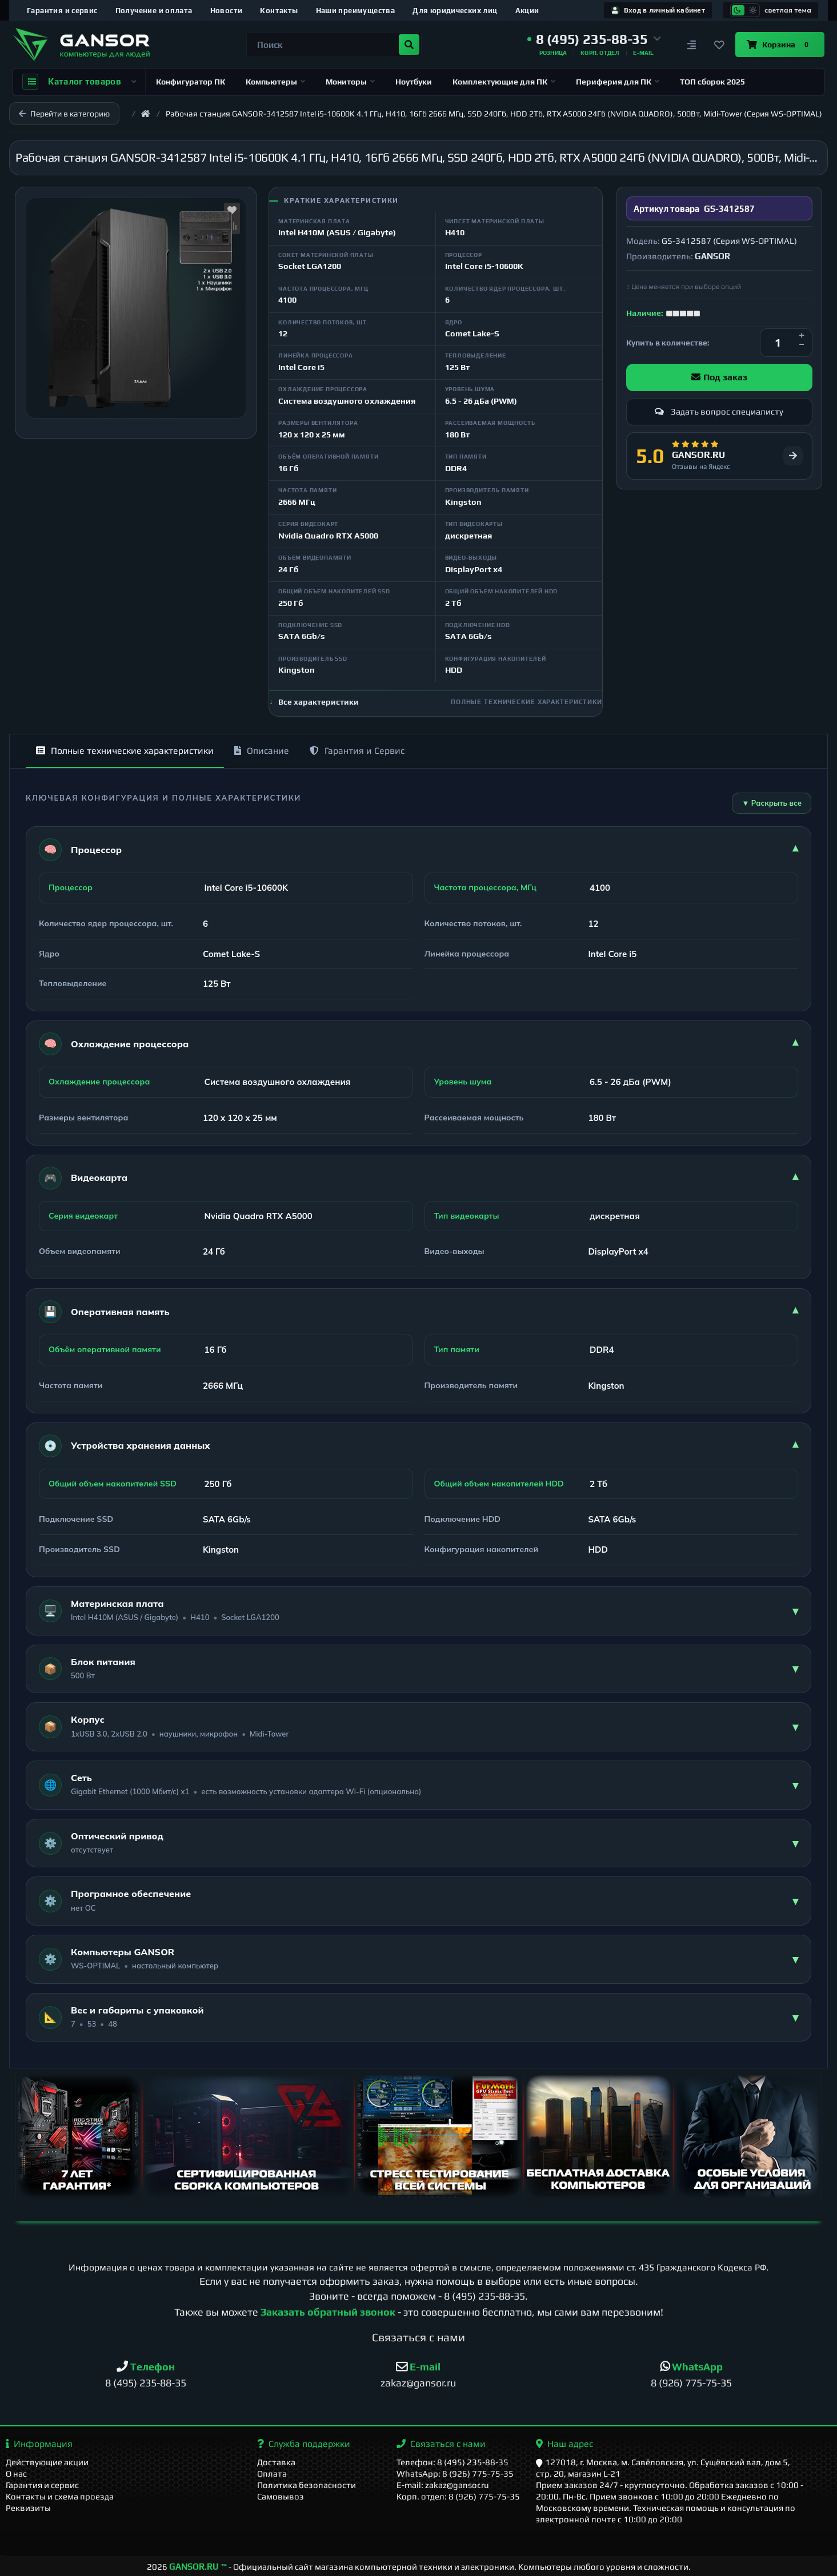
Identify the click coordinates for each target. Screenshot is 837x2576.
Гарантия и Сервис (357, 750)
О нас (16, 2473)
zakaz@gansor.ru (418, 2383)
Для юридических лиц (455, 10)
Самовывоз (280, 2496)
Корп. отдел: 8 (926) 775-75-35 (458, 2496)
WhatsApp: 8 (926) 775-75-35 (455, 2473)
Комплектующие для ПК (503, 81)
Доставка (276, 2462)
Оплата (272, 2473)
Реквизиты (28, 2508)
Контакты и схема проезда (60, 2496)
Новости (226, 10)
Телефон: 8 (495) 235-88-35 (452, 2462)
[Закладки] (719, 44)
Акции (527, 10)
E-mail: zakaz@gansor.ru (443, 2485)
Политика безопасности (306, 2485)
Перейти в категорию (64, 113)
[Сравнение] (691, 44)
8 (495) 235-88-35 (484, 2296)
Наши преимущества (355, 10)
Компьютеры (275, 81)
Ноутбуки (413, 81)
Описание (261, 750)
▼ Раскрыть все (772, 802)
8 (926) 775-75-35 (691, 2383)
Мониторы (350, 81)
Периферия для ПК (617, 81)
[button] (594, 39)
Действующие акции (47, 2462)
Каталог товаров (79, 82)
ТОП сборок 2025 (712, 81)
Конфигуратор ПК (190, 81)
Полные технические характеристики (125, 750)
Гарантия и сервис (62, 10)
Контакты (279, 10)
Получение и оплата (154, 10)
